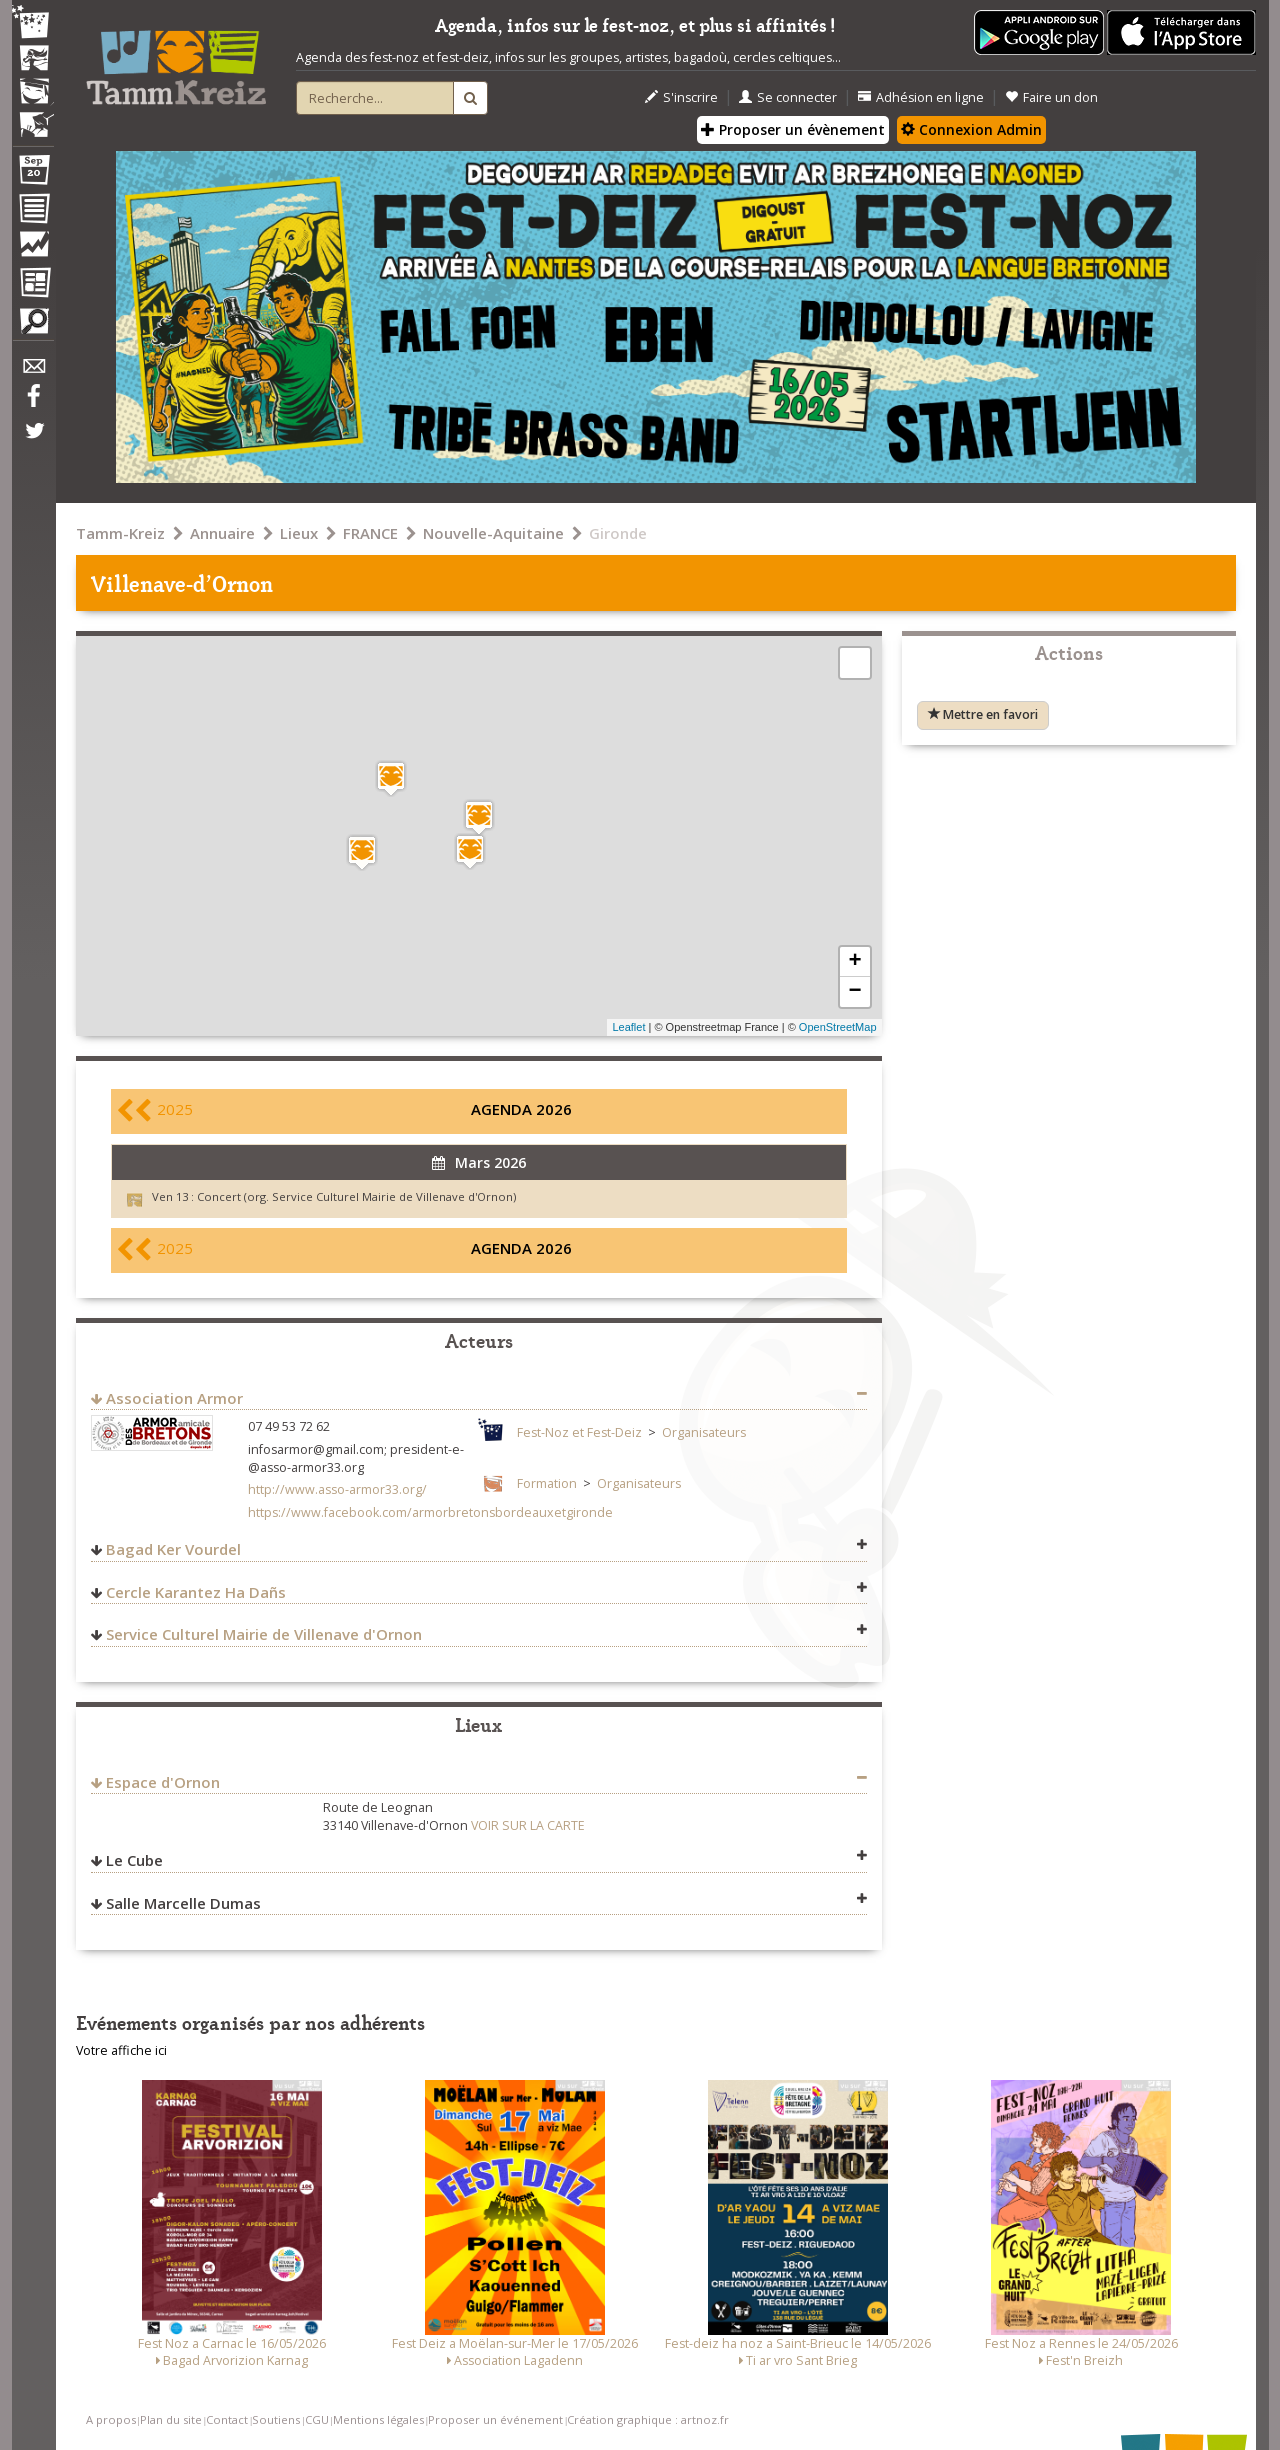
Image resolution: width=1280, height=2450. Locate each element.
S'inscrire (681, 97)
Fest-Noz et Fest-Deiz (579, 1432)
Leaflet (628, 1027)
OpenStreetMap (838, 1027)
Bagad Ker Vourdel (173, 1549)
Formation (547, 1483)
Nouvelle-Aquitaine (493, 533)
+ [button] (854, 962)
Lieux (299, 533)
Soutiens (276, 2419)
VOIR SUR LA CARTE (528, 1825)
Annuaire (222, 533)
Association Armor (174, 1398)
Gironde (618, 533)
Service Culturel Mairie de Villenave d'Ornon (264, 1634)
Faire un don (1051, 97)
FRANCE (370, 533)
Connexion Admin (971, 129)
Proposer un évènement (793, 129)
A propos (111, 2419)
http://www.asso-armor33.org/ (337, 1489)
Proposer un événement (495, 2419)
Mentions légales (378, 2419)
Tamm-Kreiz (120, 533)
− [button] (854, 992)
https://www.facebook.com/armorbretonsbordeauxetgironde (430, 1512)
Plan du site (171, 2419)
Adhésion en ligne (921, 97)
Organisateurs (704, 1432)
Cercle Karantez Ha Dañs (196, 1592)
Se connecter (788, 97)
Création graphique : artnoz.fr (648, 2419)
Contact (227, 2419)
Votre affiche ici (121, 2050)
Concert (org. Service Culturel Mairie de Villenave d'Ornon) (356, 1196)
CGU (317, 2419)
